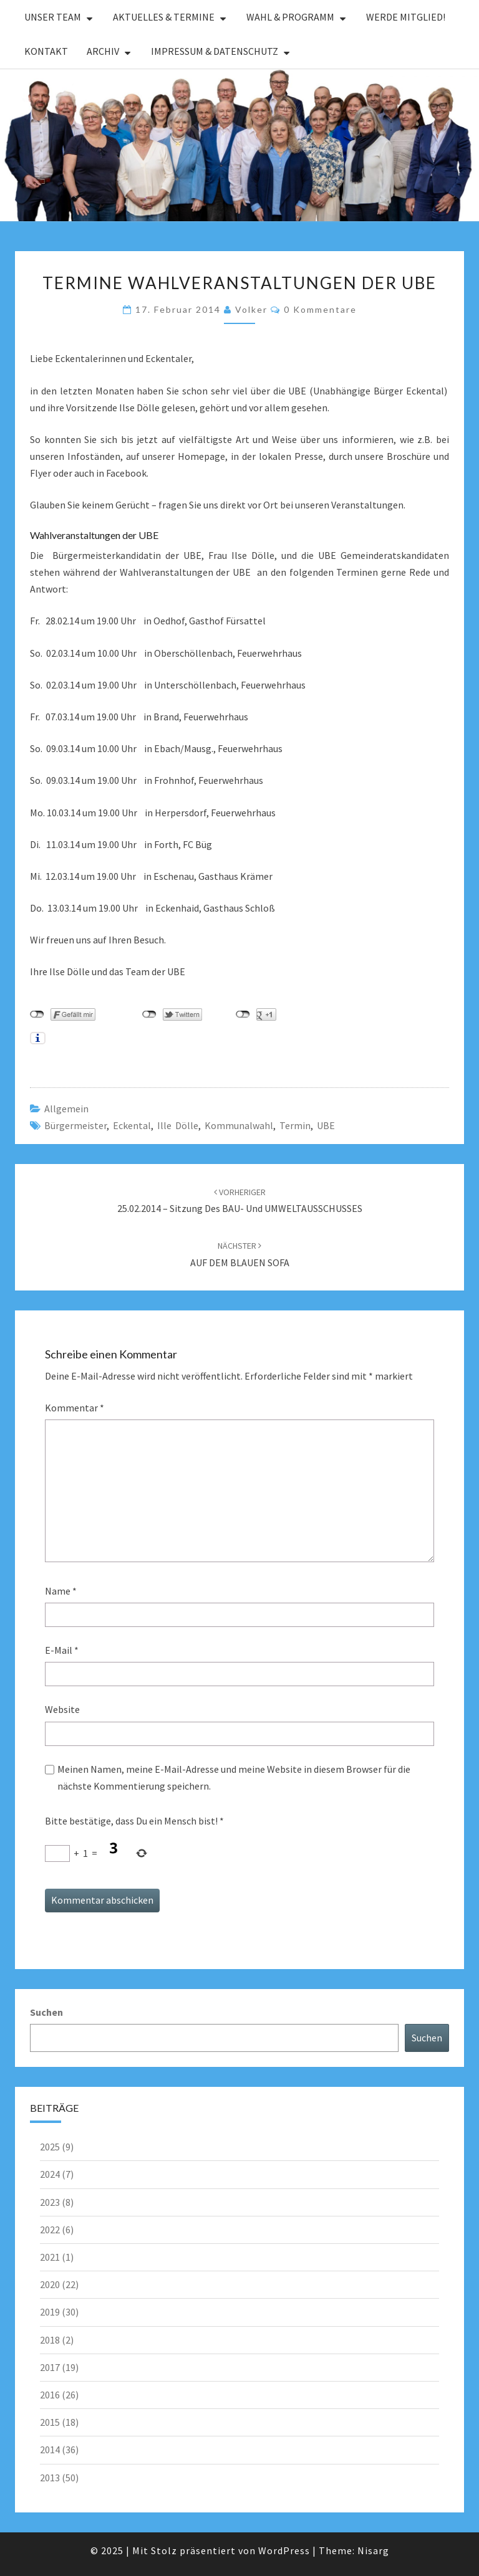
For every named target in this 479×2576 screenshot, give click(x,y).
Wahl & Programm (290, 17)
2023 (50, 2202)
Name (61, 1591)
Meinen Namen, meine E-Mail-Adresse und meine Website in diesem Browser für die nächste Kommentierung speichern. (233, 1777)
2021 (50, 2257)
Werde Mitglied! (405, 17)
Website (62, 1709)
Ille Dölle (177, 1125)
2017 (50, 2367)
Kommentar (74, 1407)
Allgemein (66, 1108)
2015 (50, 2422)
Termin (295, 1125)
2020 (50, 2284)
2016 (50, 2394)
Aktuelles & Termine (164, 17)
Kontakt (46, 51)
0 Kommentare (320, 309)
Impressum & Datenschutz (214, 51)
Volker (251, 309)
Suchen (46, 2012)
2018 (50, 2340)
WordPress (284, 2550)
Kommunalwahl (239, 1125)
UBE (326, 1125)
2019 (50, 2312)
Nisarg (373, 2550)
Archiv (103, 51)
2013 (50, 2477)
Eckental (132, 1125)
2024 (50, 2174)
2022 (50, 2229)
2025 (50, 2146)
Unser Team (52, 17)
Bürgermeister (75, 1125)
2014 (50, 2449)
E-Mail (62, 1650)
